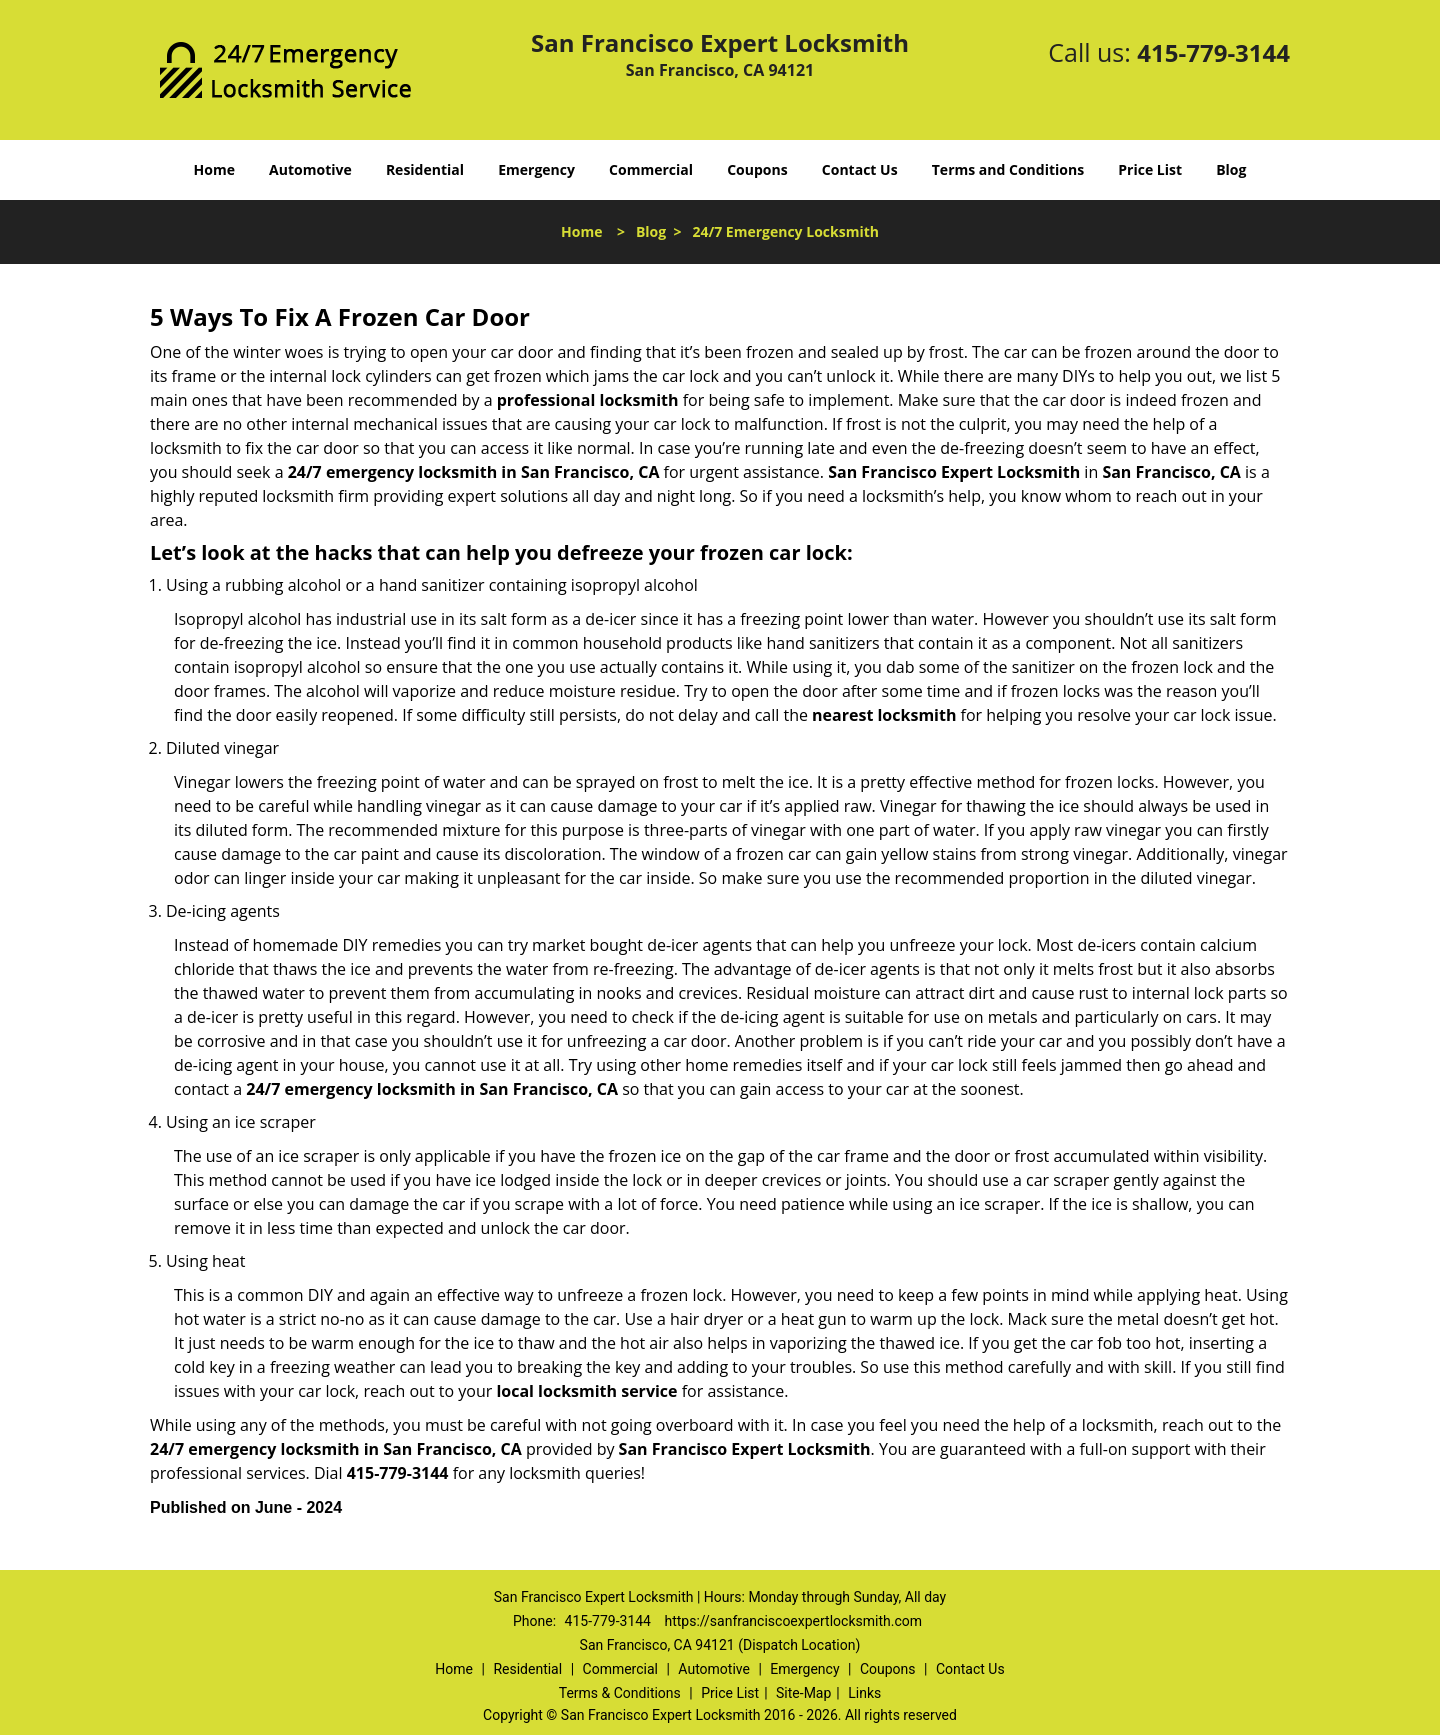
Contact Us (860, 169)
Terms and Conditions (1008, 169)
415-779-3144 (1213, 52)
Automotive (310, 169)
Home (214, 169)
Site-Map (803, 1693)
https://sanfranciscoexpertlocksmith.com (793, 1621)
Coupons (757, 169)
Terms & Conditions (620, 1693)
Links (864, 1693)
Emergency (536, 169)
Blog (1231, 169)
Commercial (651, 169)
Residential (425, 169)
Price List (1150, 169)
